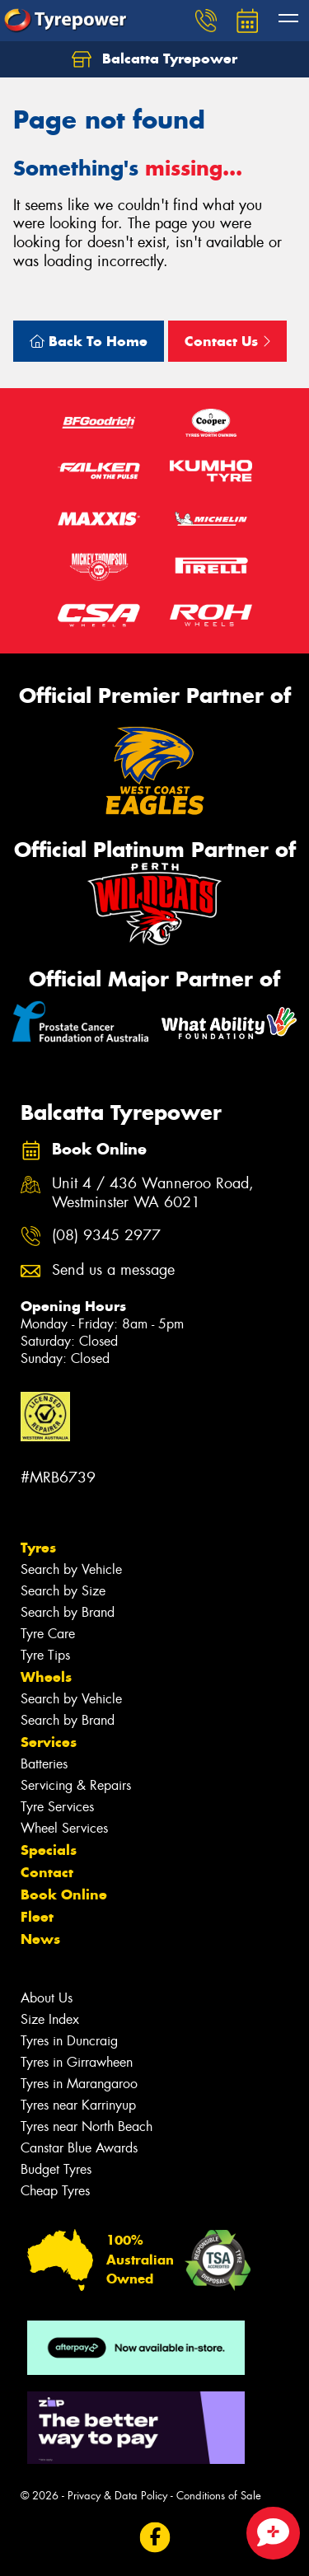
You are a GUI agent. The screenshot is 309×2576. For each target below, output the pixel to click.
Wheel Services (64, 1828)
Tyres (38, 1548)
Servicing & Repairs (76, 1785)
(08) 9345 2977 (106, 1235)
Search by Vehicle (71, 1569)
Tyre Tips (45, 1655)
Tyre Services (57, 1806)
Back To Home (88, 341)
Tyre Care (48, 1633)
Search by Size (63, 1590)
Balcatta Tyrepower (154, 59)
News (40, 1939)
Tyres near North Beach (86, 2126)
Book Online (64, 1894)
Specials (49, 1850)
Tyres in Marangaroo (79, 2083)
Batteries (44, 1764)
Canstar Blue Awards (79, 2148)
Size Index (50, 2019)
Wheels (46, 1677)
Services (49, 1742)
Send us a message (113, 1270)
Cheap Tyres (55, 2190)
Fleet (37, 1917)
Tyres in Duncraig (69, 2040)
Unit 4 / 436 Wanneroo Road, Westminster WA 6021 (153, 1193)
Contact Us (227, 341)
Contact (47, 1872)
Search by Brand (68, 1612)
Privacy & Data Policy (117, 2496)
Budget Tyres (56, 2169)
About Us (47, 1998)
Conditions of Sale (218, 2496)
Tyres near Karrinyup (78, 2105)
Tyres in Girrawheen (77, 2062)
